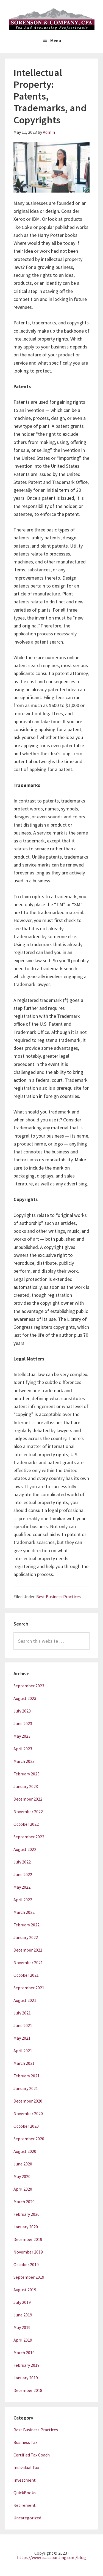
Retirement (24, 2505)
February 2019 (26, 2365)
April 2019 (22, 2340)
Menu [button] (55, 40)
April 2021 (22, 2050)
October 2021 (26, 1975)
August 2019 (24, 2289)
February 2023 (26, 1774)
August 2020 (24, 2151)
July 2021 (22, 2013)
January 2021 (25, 2088)
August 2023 (24, 1698)
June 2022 (22, 1874)
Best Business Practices (58, 1596)
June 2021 (22, 2025)
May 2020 (21, 2176)
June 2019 (22, 2315)
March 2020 (24, 2201)
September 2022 (28, 1836)
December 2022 (27, 1799)
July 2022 (22, 1862)
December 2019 (27, 2239)
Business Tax (25, 2442)
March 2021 (24, 2063)
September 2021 (28, 1987)
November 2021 (28, 1962)
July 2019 (22, 2302)
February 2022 (26, 1924)
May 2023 (21, 1736)
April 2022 (22, 1899)
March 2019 (24, 2352)
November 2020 (28, 2113)
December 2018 (27, 2390)
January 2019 (25, 2377)
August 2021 (24, 2000)
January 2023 (25, 1786)
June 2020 (22, 2164)
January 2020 (25, 2226)
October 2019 (26, 2264)
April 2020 (22, 2189)
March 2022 (24, 1912)
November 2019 (28, 2252)
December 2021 (27, 1950)
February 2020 (26, 2214)
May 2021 (21, 2038)
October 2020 (26, 2126)
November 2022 (28, 1811)
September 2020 (28, 2138)
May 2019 (21, 2327)
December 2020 (27, 2101)
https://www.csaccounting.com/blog (51, 2557)
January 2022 (25, 1937)
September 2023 (28, 1685)
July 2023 (22, 1711)
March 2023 (24, 1761)
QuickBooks (24, 2492)
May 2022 (21, 1887)
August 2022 (24, 1849)
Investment (24, 2480)
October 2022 (26, 1824)
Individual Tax (26, 2467)
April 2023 (22, 1748)
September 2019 (28, 2277)
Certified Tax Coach (31, 2455)
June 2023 (22, 1723)
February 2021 (26, 2075)
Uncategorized (27, 2517)
